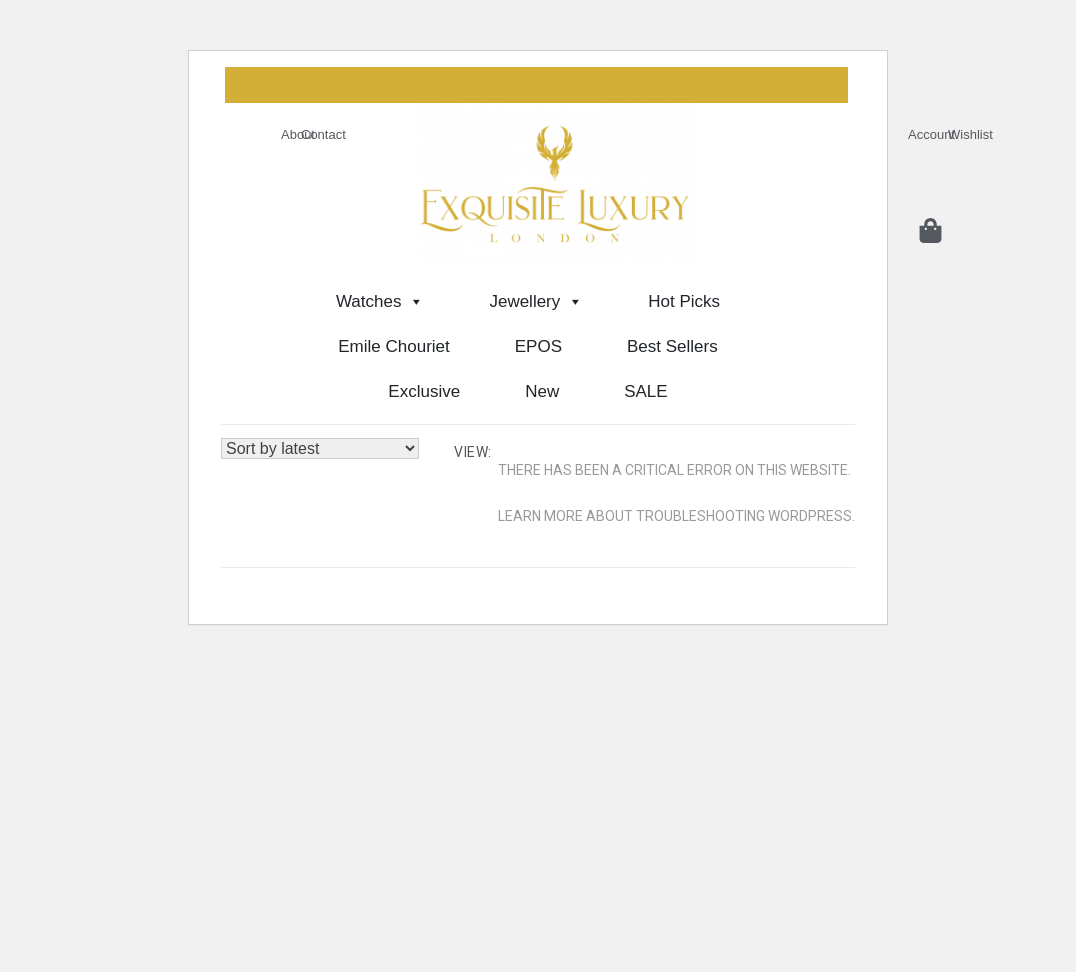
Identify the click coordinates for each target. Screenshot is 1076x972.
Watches (380, 301)
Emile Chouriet (394, 346)
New (542, 391)
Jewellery (536, 301)
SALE (645, 391)
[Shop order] (320, 448)
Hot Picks (684, 301)
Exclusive (424, 391)
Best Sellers (672, 346)
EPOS (538, 346)
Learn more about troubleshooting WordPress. (676, 516)
